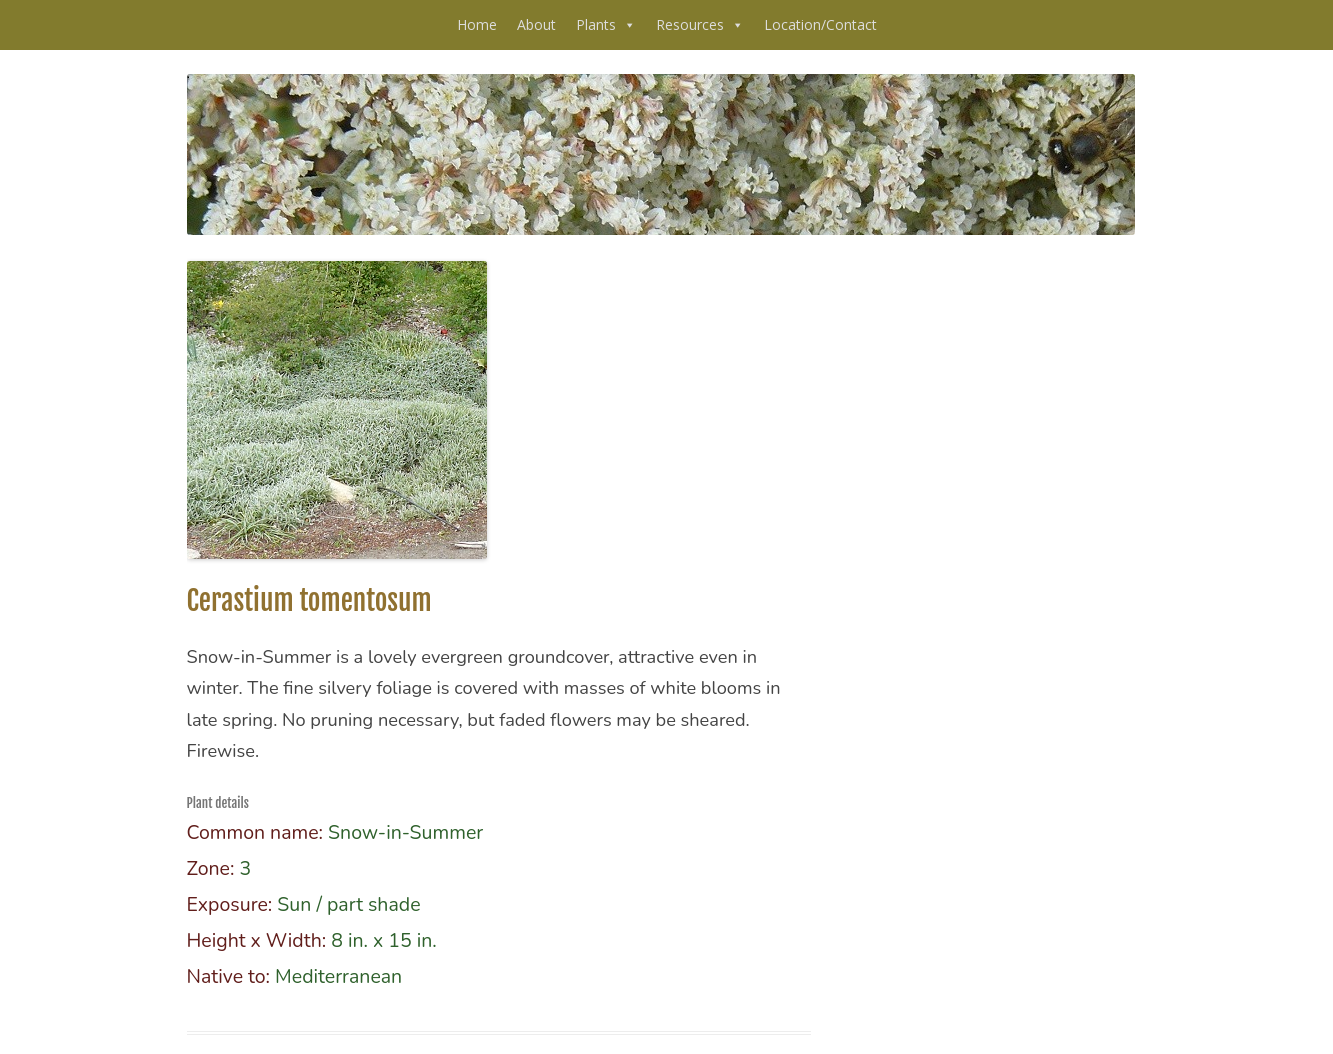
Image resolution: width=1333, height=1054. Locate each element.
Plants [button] (606, 25)
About (536, 24)
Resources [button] (700, 25)
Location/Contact (820, 24)
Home (477, 24)
